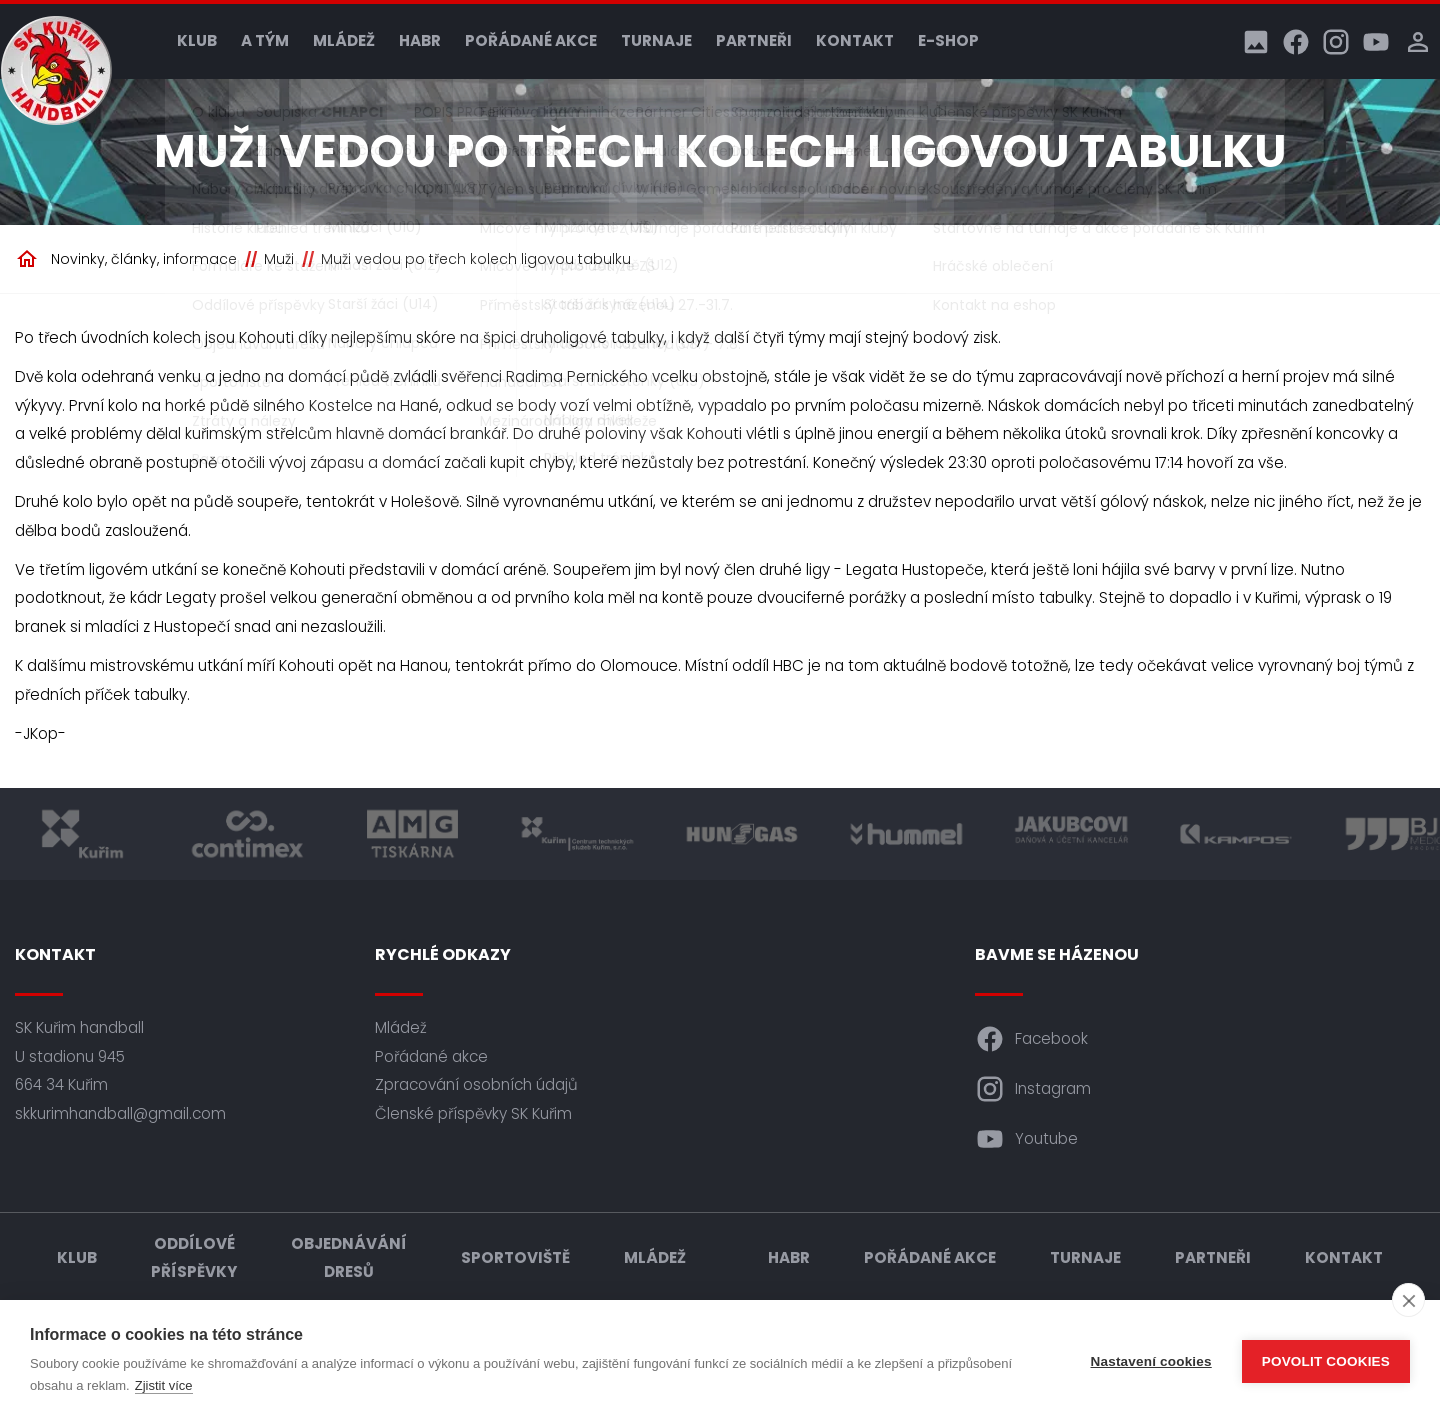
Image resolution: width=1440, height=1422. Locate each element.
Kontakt (855, 40)
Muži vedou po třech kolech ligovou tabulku (476, 259)
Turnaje (656, 40)
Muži (279, 259)
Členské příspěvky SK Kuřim (473, 1113)
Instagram (1033, 1089)
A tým (265, 40)
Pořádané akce (531, 40)
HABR (420, 40)
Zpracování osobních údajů (476, 1084)
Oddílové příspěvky (194, 1258)
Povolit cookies (1326, 1361)
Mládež (344, 40)
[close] (1408, 1300)
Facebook (1031, 1039)
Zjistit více (164, 1385)
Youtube (1026, 1139)
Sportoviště (515, 1257)
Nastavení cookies (1151, 1361)
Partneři (754, 40)
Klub (197, 40)
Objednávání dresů (349, 1258)
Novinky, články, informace (144, 259)
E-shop (948, 40)
